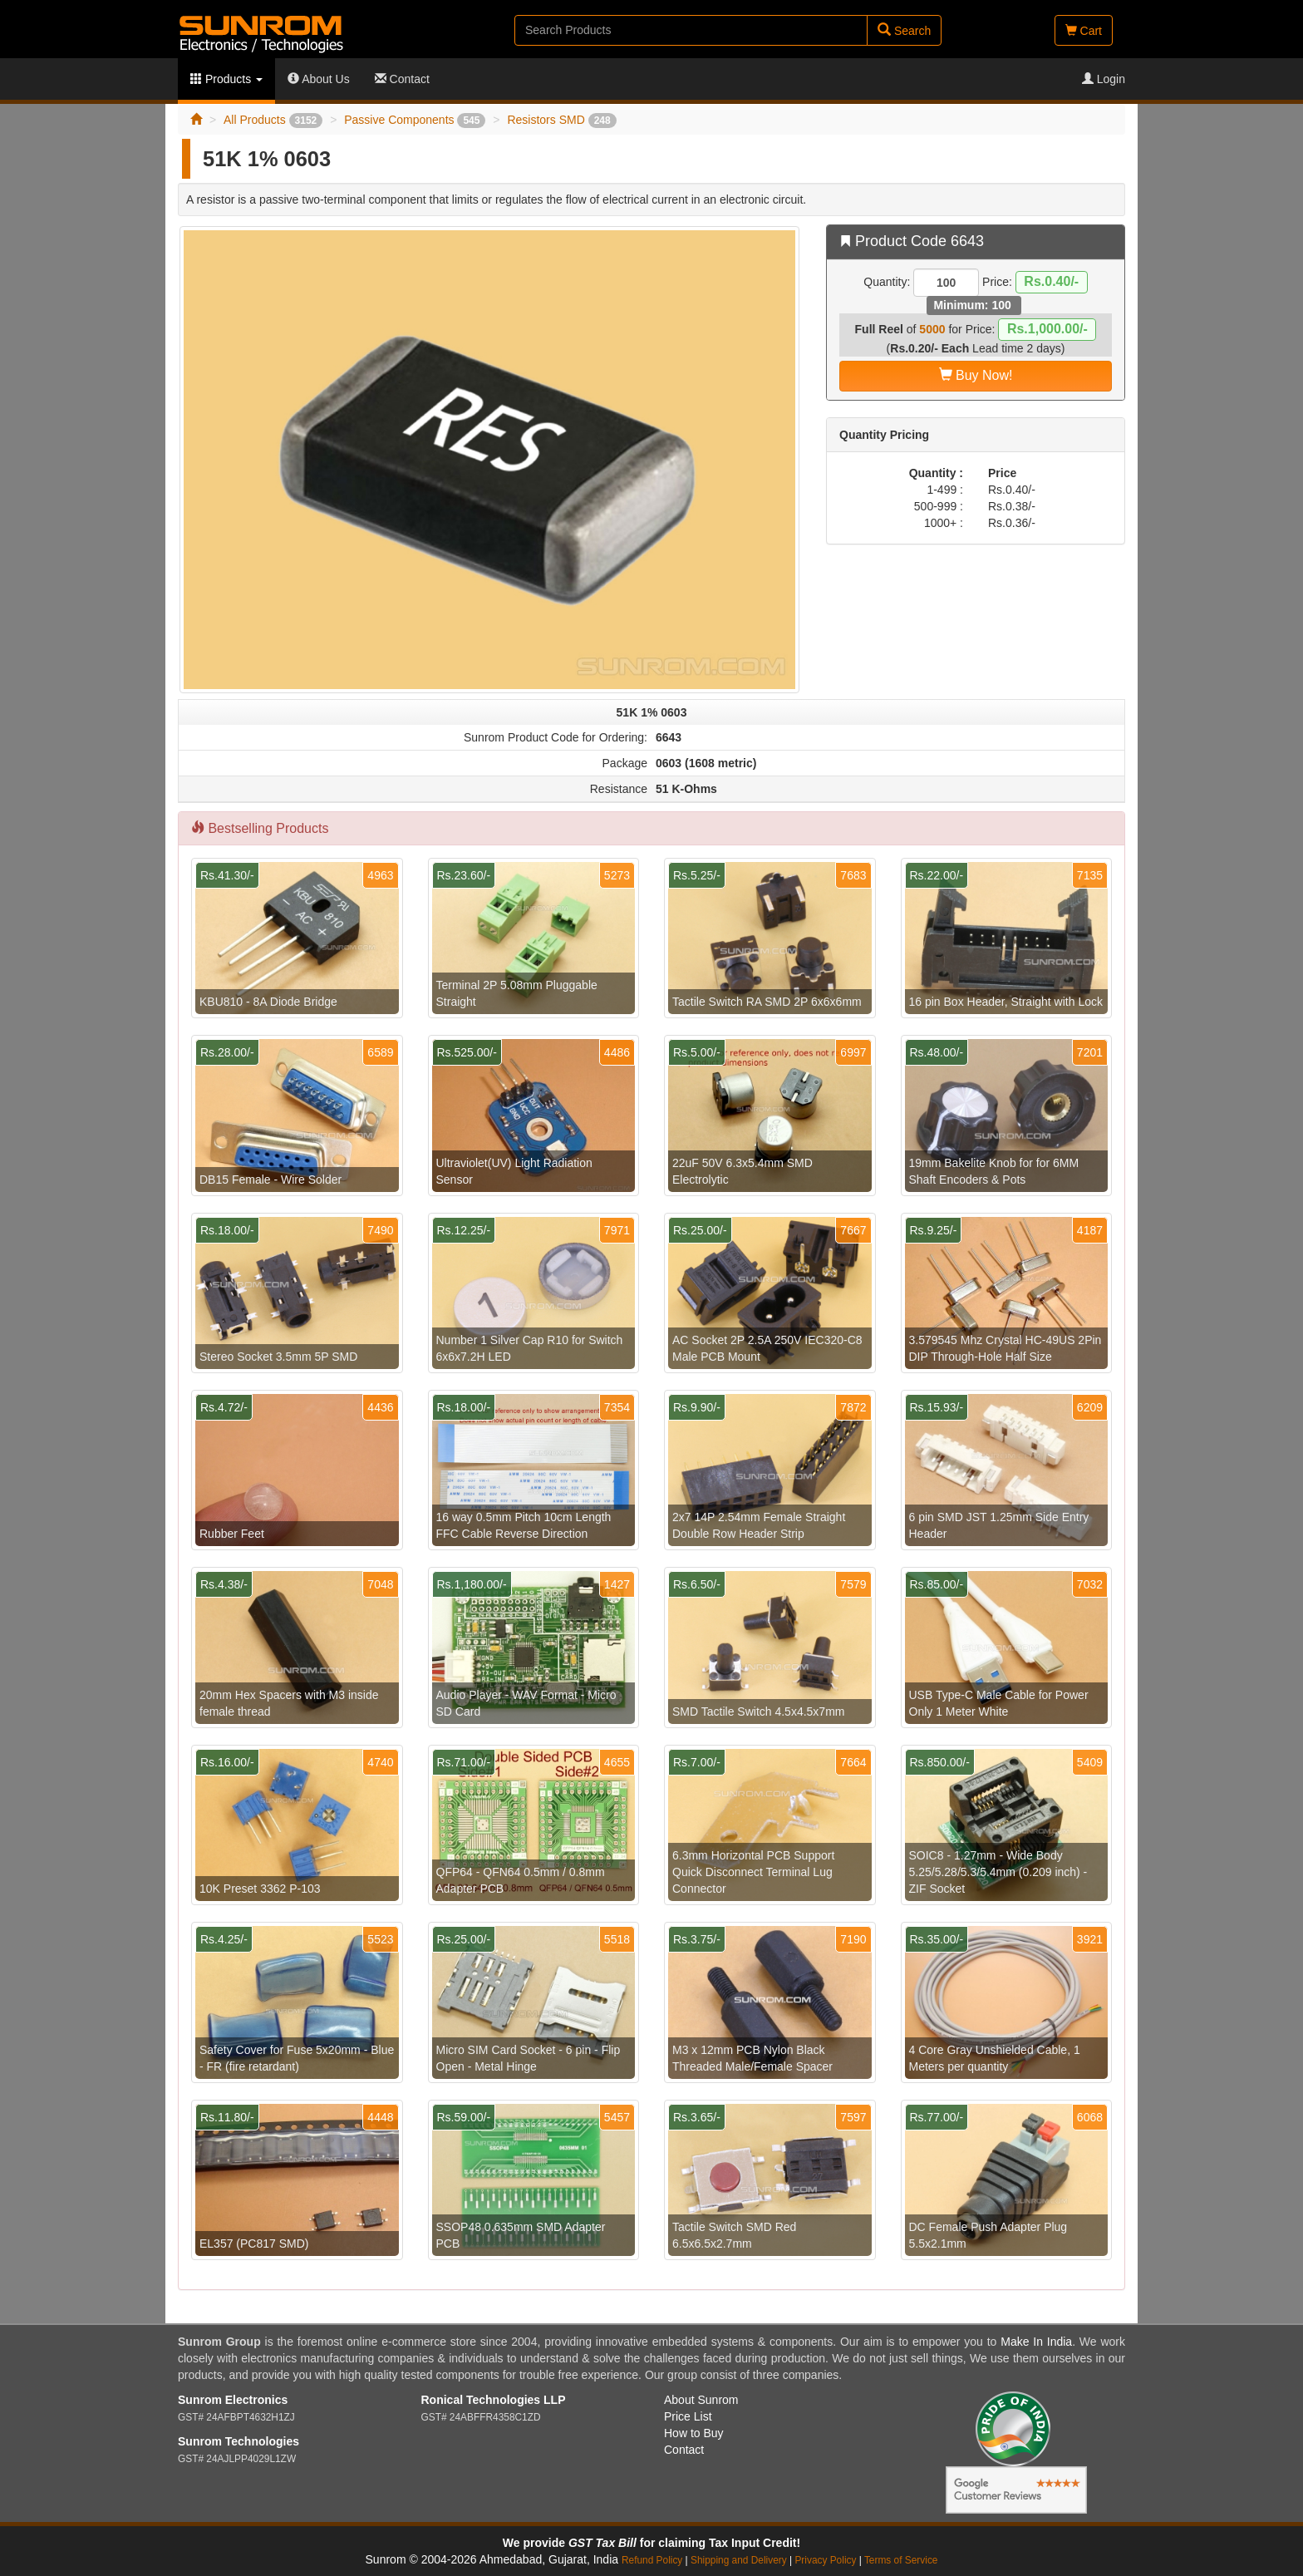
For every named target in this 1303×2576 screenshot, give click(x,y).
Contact (402, 79)
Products (226, 79)
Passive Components (414, 119)
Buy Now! (976, 375)
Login (1103, 79)
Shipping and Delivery (739, 2560)
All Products (273, 119)
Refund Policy (652, 2560)
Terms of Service (901, 2560)
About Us (319, 79)
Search (904, 30)
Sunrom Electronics (233, 2399)
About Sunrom (701, 2399)
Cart (1083, 30)
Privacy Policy (825, 2560)
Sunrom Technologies (238, 2441)
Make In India (1036, 2341)
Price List (688, 2416)
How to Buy (694, 2433)
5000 (932, 329)
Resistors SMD (561, 119)
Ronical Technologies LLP (493, 2399)
